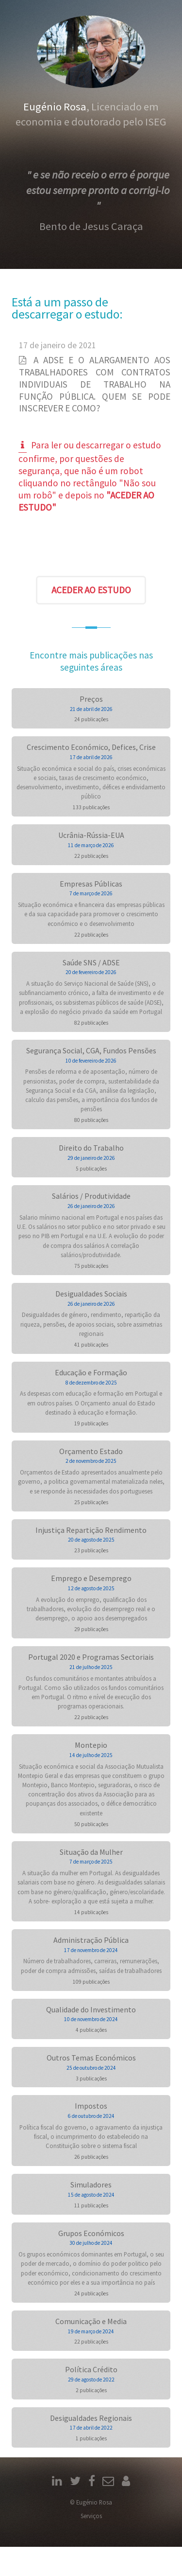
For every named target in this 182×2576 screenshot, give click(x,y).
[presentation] (91, 546)
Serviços (91, 2516)
